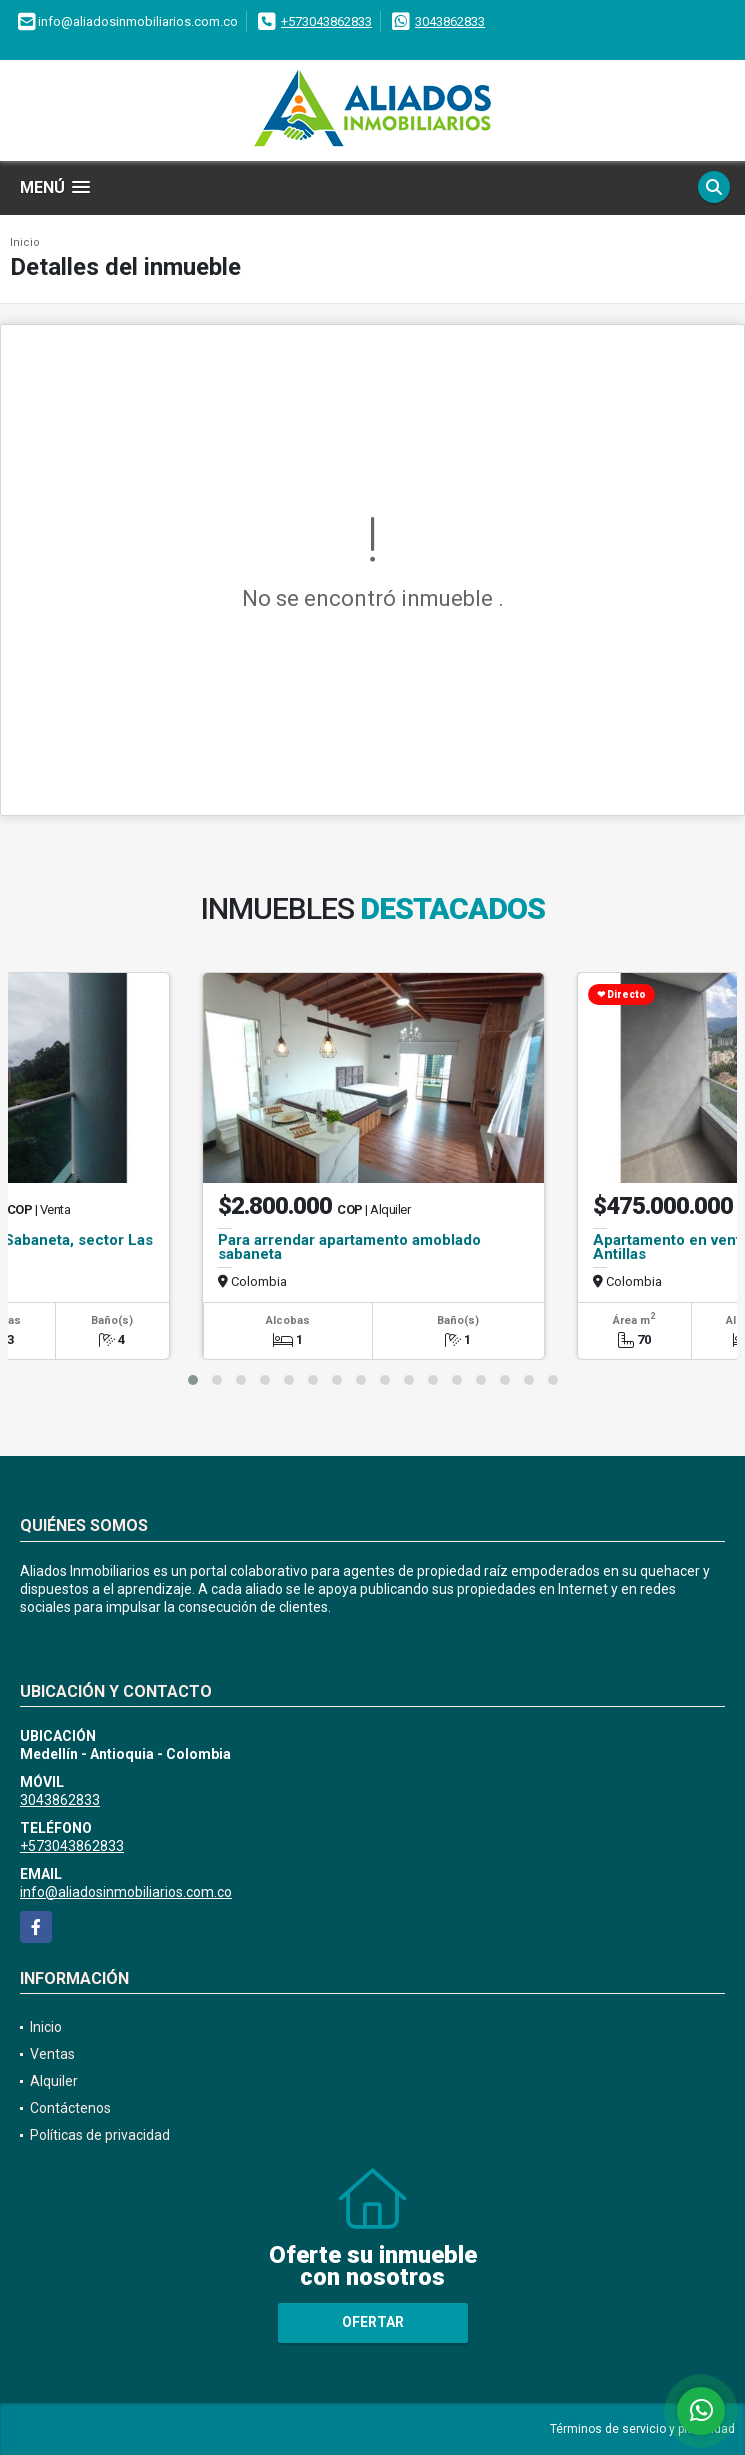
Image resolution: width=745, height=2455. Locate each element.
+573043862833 (326, 21)
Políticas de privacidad (100, 2135)
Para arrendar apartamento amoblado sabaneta (349, 1247)
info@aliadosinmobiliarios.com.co (126, 1892)
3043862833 (450, 21)
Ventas (52, 2054)
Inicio (25, 242)
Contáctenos (70, 2108)
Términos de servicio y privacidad (642, 2429)
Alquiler (54, 2081)
